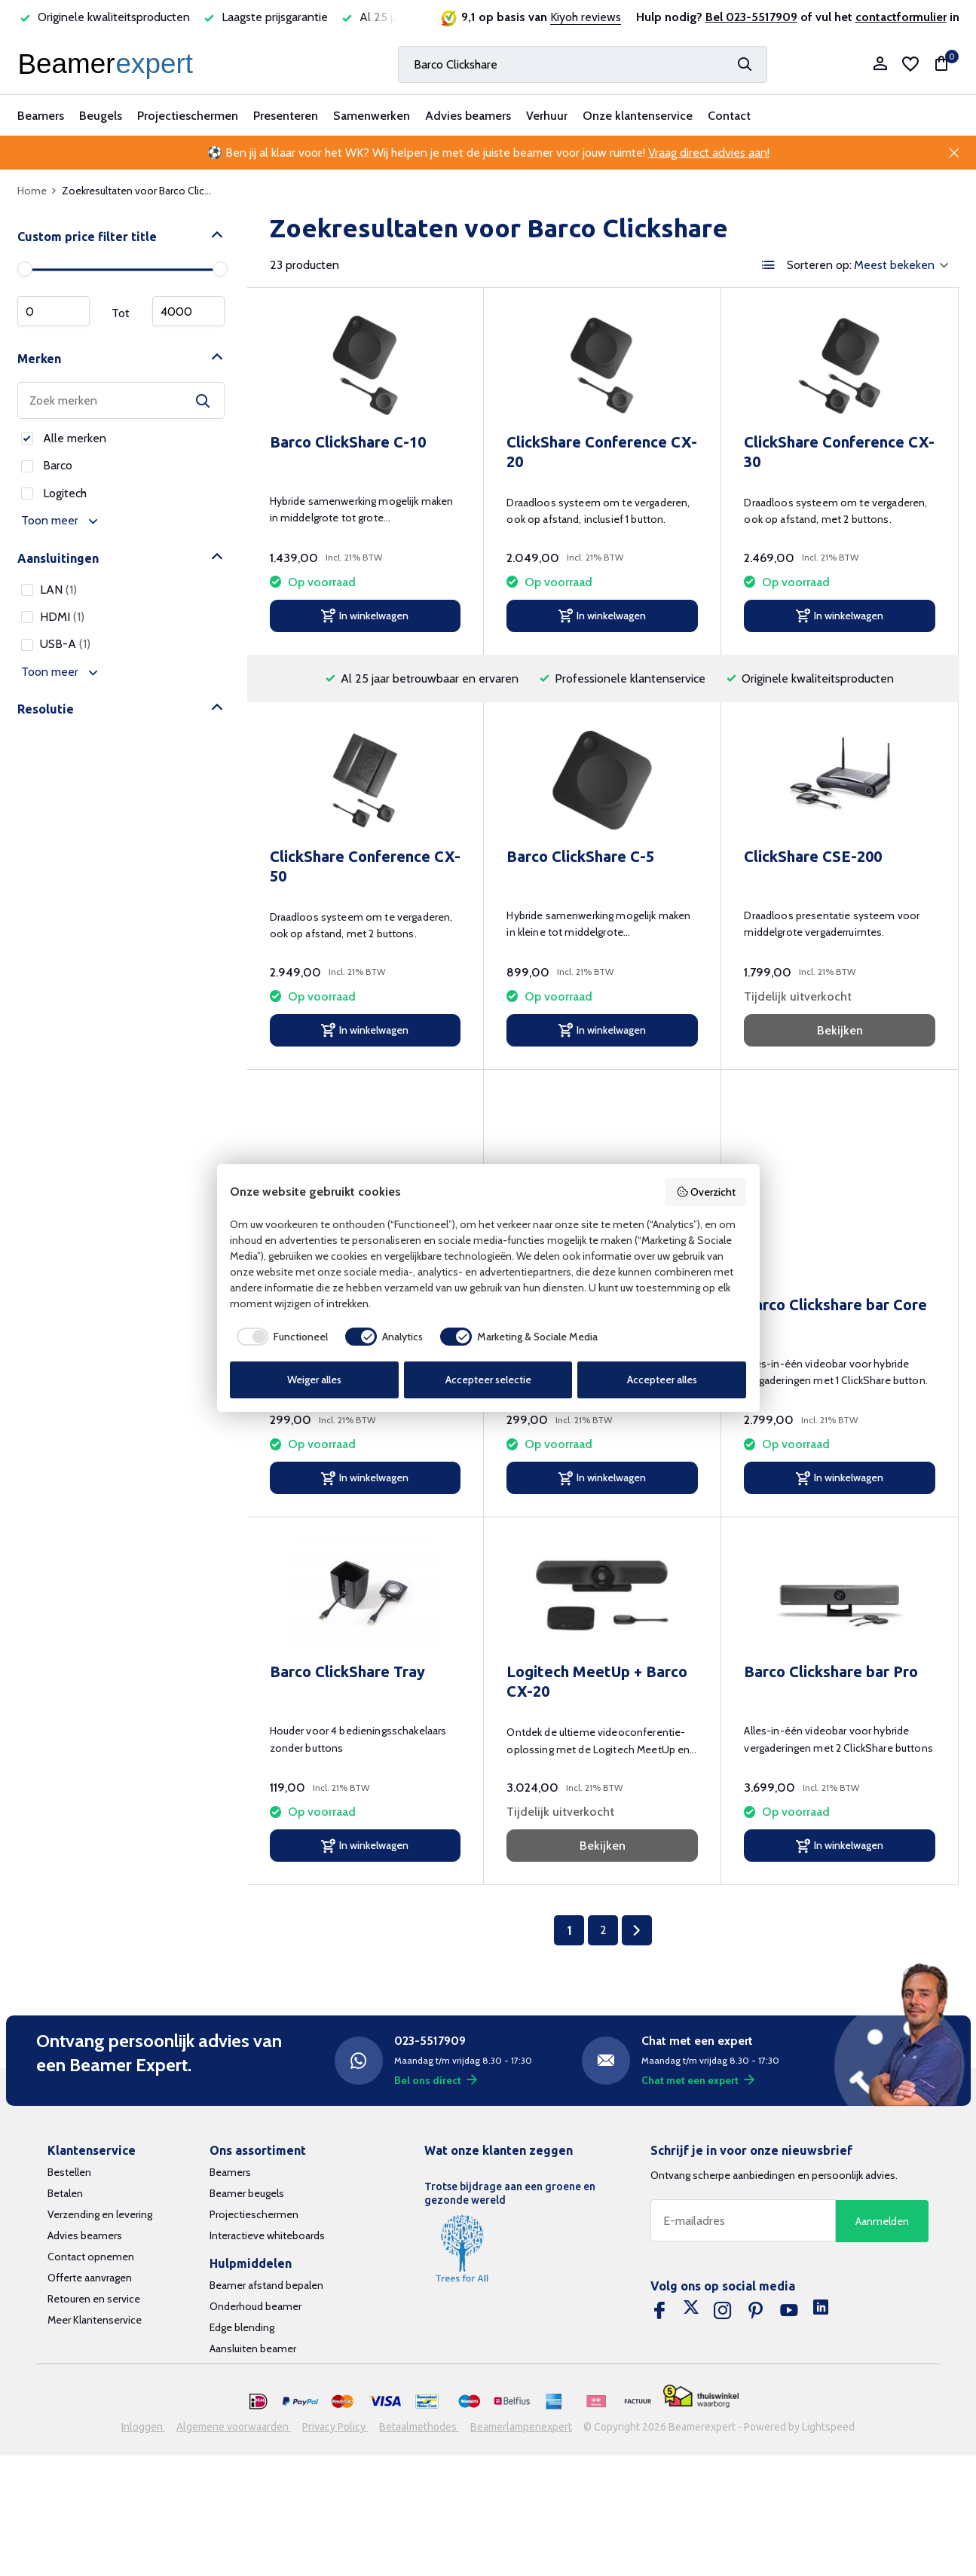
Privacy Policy (335, 2427)
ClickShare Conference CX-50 (365, 866)
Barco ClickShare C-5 (580, 856)
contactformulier (901, 17)
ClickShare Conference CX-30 (839, 451)
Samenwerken (371, 115)
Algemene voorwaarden (233, 2427)
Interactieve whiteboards (267, 2235)
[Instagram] (723, 2311)
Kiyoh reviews (585, 17)
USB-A (55, 644)
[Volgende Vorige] (637, 1930)
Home (37, 191)
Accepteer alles (662, 1379)
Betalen (65, 2193)
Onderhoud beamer (255, 2306)
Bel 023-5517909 (751, 17)
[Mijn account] (880, 64)
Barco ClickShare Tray (347, 1671)
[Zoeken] (582, 64)
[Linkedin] (820, 2311)
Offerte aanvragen (89, 2277)
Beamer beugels (247, 2193)
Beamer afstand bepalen (266, 2285)
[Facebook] (659, 2311)
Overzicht (706, 1192)
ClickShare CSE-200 (813, 856)
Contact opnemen (90, 2256)
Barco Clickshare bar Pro (831, 1671)
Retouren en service (93, 2299)
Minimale (53, 311)
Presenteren (285, 115)
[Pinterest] (756, 2311)
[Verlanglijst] (910, 64)
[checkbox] (279, 1337)
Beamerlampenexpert (521, 2427)
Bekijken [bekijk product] (840, 1030)
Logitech (54, 493)
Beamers (40, 115)
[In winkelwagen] (365, 616)
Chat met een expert (697, 2080)
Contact (729, 115)
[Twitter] (691, 2311)
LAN (49, 589)
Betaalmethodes (419, 2427)
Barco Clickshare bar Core (835, 1304)
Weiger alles (314, 1379)
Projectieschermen (187, 115)
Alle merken (63, 438)
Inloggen (143, 2427)
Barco (46, 465)
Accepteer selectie (488, 1379)
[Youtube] (789, 2311)
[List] (769, 265)
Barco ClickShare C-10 (348, 442)
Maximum (188, 311)
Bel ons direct (435, 2080)
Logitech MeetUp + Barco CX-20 (596, 1681)
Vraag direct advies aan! (708, 152)
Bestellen (69, 2172)
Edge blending (242, 2327)
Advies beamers (468, 115)
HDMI (52, 617)
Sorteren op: (819, 265)
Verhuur (547, 115)
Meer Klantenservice (94, 2320)
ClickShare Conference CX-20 (601, 451)
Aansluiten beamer (253, 2348)
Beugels (100, 115)
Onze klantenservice (638, 115)
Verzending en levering (99, 2214)
